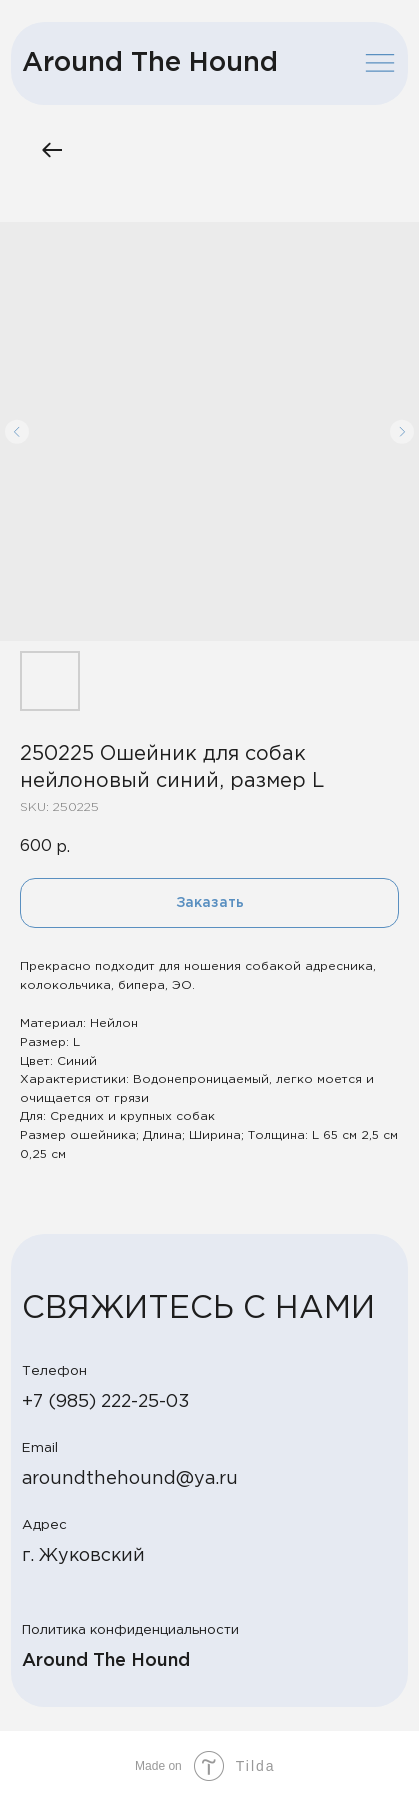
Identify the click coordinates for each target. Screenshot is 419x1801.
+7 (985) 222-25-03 (106, 1402)
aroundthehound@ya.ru (130, 1479)
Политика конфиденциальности (130, 1630)
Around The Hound (150, 63)
